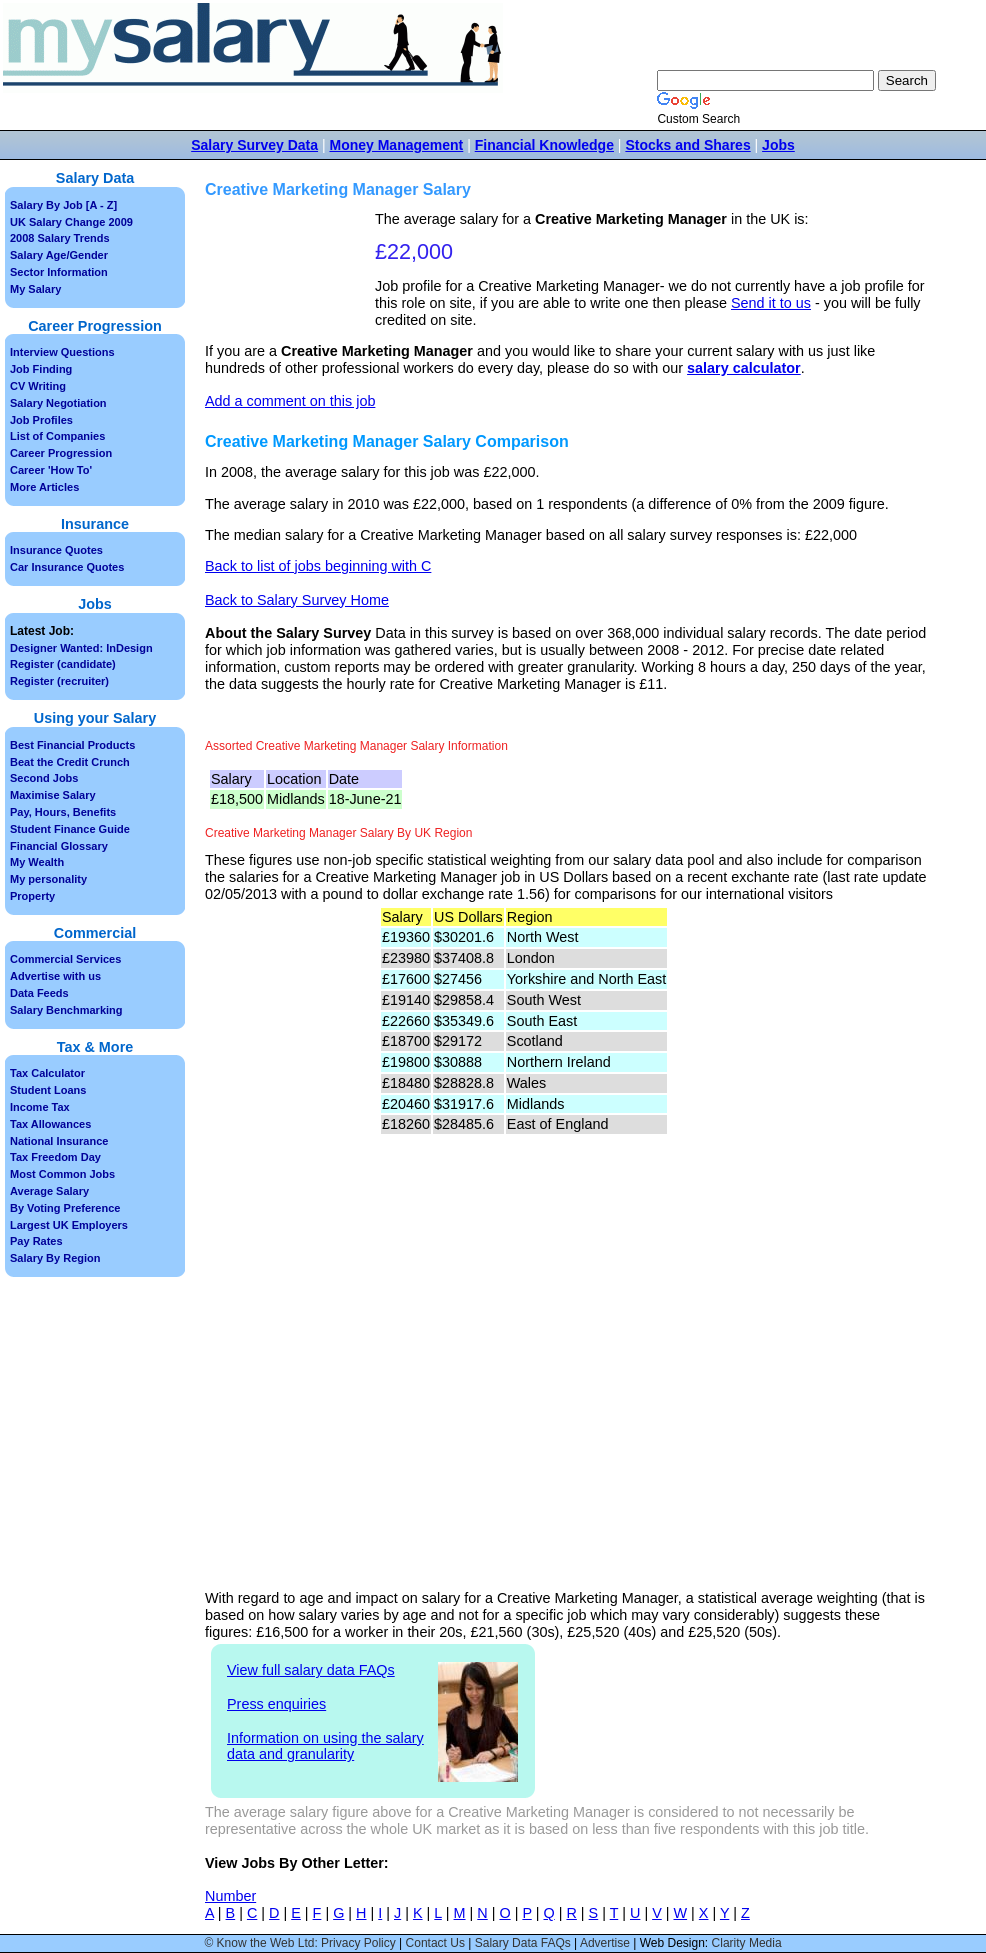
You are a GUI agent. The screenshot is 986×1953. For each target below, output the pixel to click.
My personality (48, 879)
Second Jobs (44, 778)
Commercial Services (65, 959)
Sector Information (59, 272)
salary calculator (744, 368)
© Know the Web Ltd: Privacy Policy (299, 1943)
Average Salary (49, 1191)
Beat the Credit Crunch (70, 762)
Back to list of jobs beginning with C (318, 566)
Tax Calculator (47, 1073)
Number (230, 1896)
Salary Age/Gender (59, 255)
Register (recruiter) (59, 681)
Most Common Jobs (62, 1174)
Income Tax (40, 1107)
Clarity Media (747, 1943)
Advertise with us (55, 976)
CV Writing (38, 386)
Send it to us (771, 303)
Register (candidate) (63, 664)
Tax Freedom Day (55, 1157)
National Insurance (59, 1141)
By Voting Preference (65, 1208)
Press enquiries (276, 1704)
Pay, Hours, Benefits (63, 812)
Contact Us (435, 1943)
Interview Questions (62, 352)
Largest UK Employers (69, 1225)
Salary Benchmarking (66, 1010)
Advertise (605, 1943)
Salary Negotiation (58, 403)
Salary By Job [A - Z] (63, 205)
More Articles (44, 487)
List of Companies (57, 436)
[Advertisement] (292, 273)
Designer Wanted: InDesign (81, 648)
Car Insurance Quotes (67, 567)
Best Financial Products (72, 745)
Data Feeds (39, 993)
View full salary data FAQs (311, 1670)
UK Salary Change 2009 (71, 222)
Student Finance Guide (70, 829)
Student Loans (48, 1090)
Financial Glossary (59, 846)
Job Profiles (41, 420)
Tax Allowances (50, 1124)
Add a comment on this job (290, 401)
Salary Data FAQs (523, 1943)
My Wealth (37, 862)
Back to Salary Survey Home (297, 600)
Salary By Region (55, 1258)
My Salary (35, 289)
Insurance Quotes (56, 550)
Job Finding (41, 369)
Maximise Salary (53, 795)
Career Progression (61, 453)
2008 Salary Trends (60, 238)
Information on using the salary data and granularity (325, 1746)
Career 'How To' (51, 470)
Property (32, 896)
